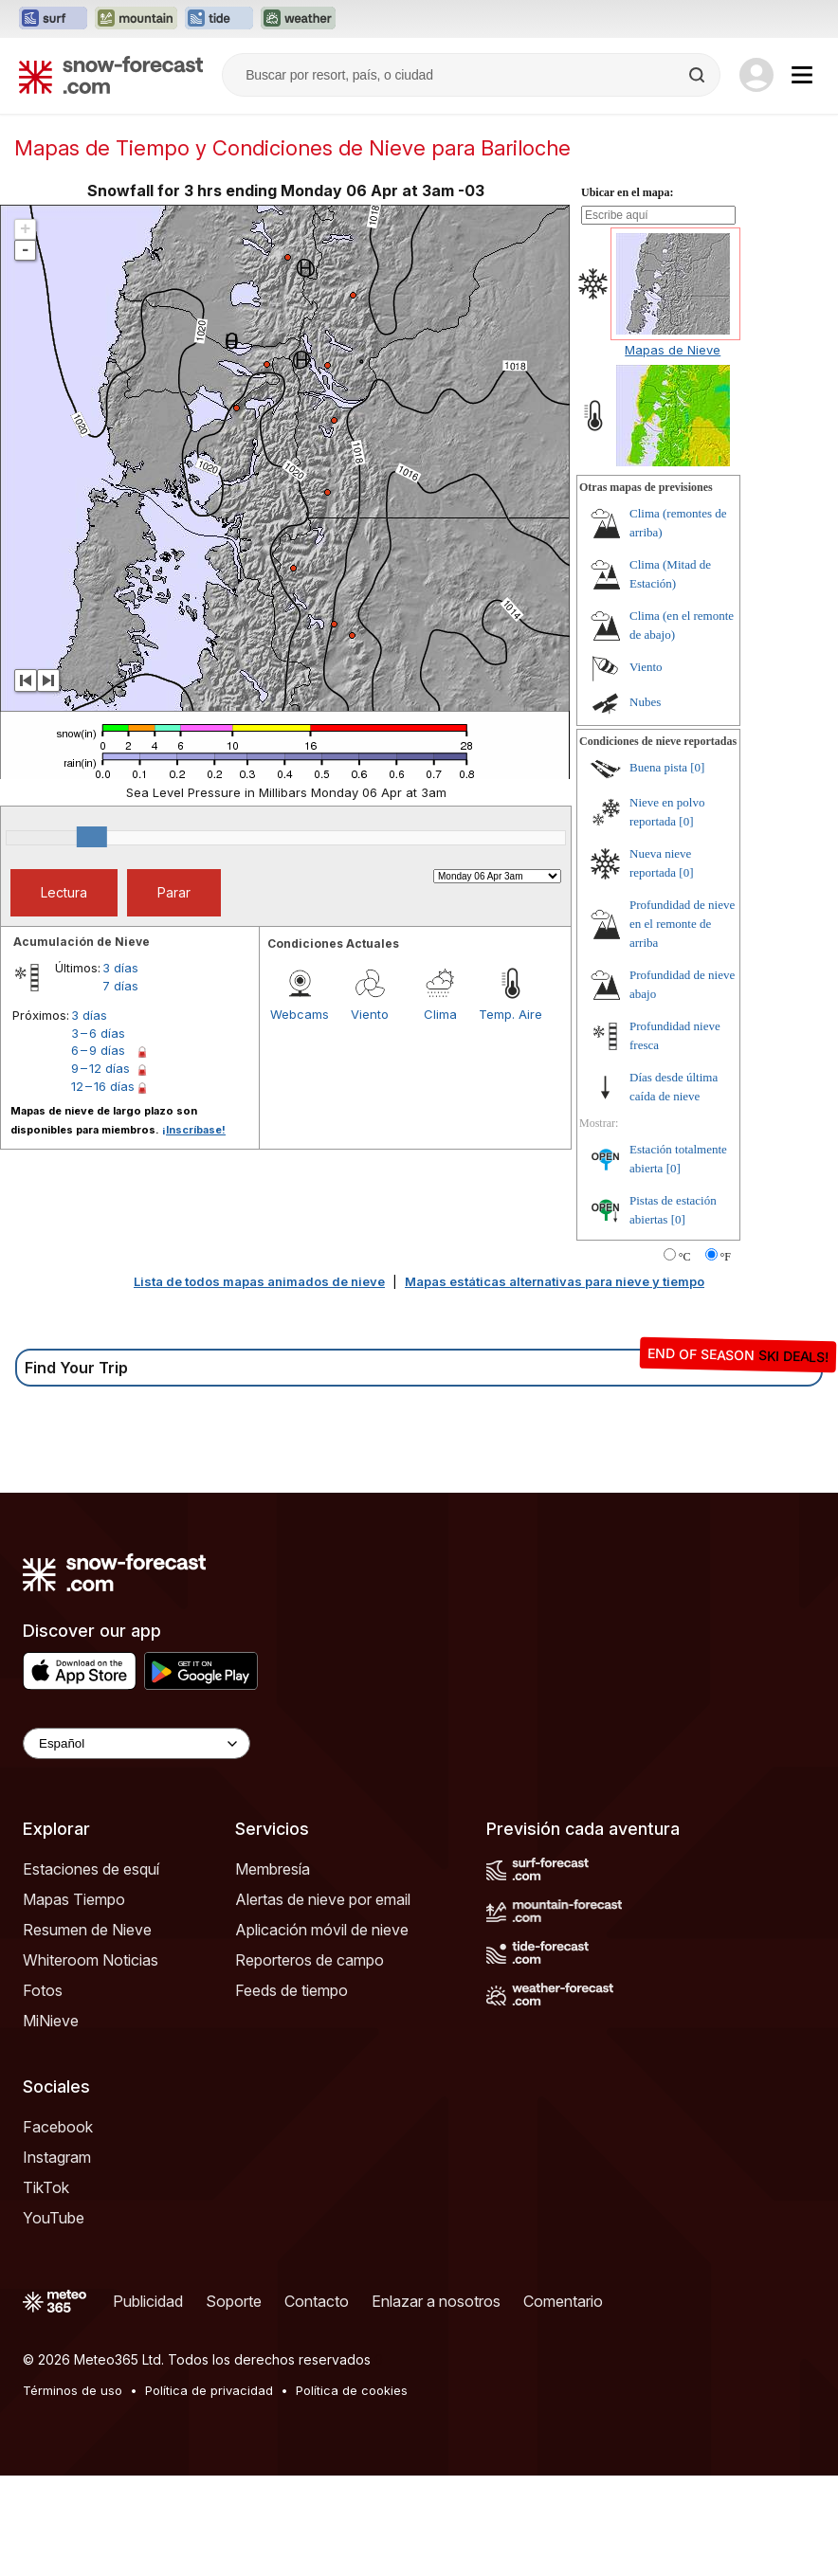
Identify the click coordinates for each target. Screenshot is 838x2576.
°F (725, 1256)
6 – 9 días (98, 1050)
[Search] (699, 75)
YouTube (53, 2217)
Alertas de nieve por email (322, 1899)
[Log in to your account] (756, 75)
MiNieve (51, 2020)
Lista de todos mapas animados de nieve (259, 1281)
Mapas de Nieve (672, 349)
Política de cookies (352, 2390)
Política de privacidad (209, 2390)
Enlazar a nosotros (436, 2301)
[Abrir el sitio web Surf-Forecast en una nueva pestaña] (53, 19)
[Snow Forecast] (111, 75)
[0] (697, 767)
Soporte (234, 2301)
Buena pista (658, 767)
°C (685, 1256)
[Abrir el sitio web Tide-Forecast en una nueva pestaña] (219, 19)
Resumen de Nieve (87, 1929)
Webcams (299, 1014)
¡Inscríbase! (194, 1129)
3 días (120, 967)
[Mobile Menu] (802, 75)
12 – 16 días (103, 1086)
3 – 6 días (98, 1033)
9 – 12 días (100, 1068)
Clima (440, 1014)
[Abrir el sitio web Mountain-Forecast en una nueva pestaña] (136, 19)
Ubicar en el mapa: (627, 192)
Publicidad (148, 2301)
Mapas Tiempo (74, 1899)
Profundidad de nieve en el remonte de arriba (682, 924)
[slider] (92, 836)
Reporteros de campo (309, 1959)
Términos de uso (72, 2390)
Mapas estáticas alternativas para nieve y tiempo (554, 1281)
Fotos (43, 1990)
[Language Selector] (136, 1743)
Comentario (563, 2301)
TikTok (46, 2187)
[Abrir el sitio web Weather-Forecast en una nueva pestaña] (298, 19)
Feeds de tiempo (291, 1990)
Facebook (58, 2126)
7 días (120, 985)
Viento (370, 1014)
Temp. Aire (510, 1014)
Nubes (645, 702)
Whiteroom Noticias (90, 1959)
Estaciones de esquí (91, 1868)
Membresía (272, 1868)
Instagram (57, 2157)
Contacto (316, 2301)
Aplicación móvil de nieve (322, 1929)
